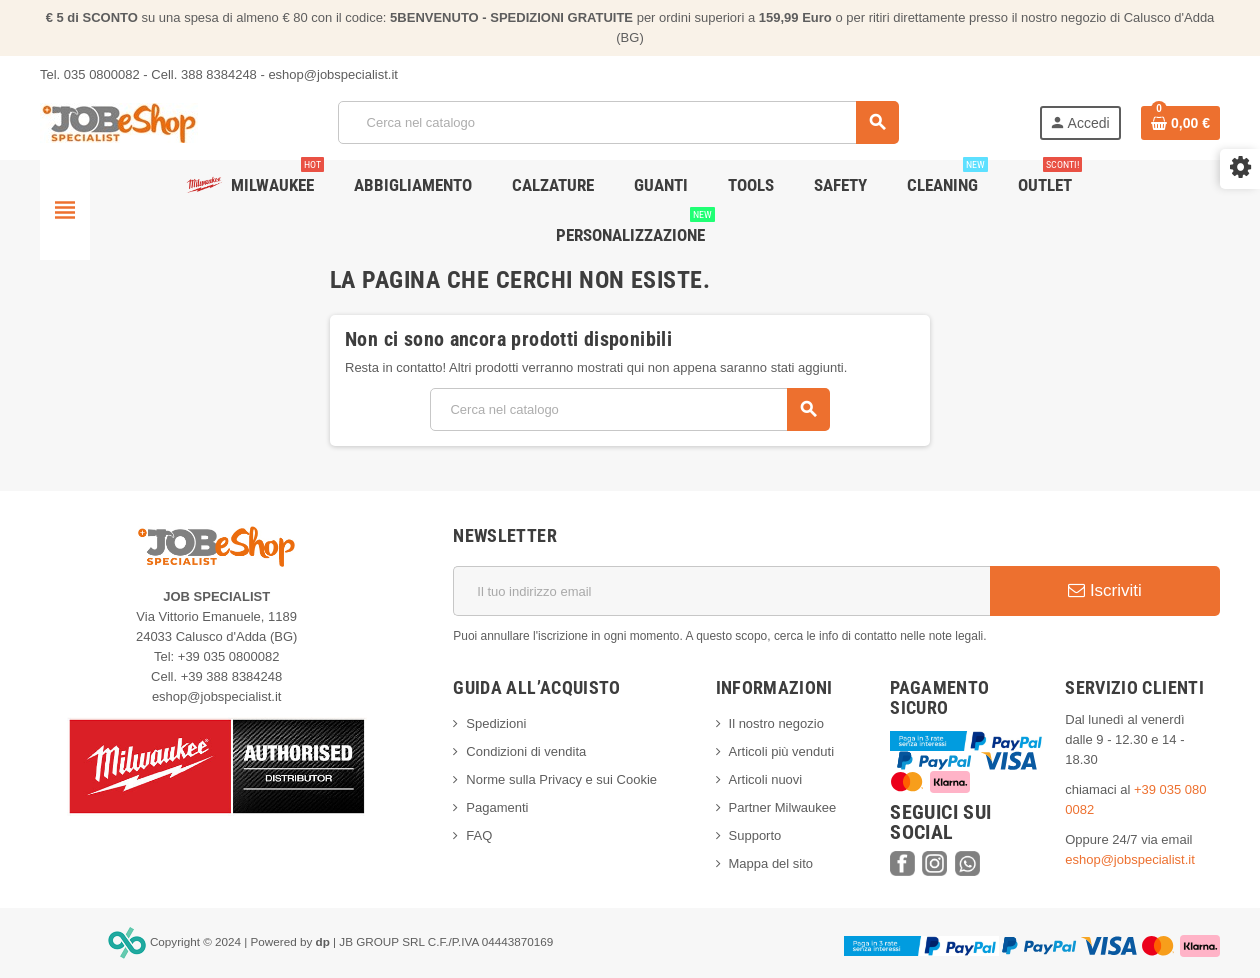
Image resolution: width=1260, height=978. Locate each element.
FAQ (479, 835)
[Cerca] (618, 122)
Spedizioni (496, 723)
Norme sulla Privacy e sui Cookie (561, 779)
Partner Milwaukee (783, 807)
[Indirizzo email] (721, 591)
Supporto (755, 835)
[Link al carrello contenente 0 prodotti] (1180, 123)
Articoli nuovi (766, 779)
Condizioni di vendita (526, 751)
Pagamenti (497, 807)
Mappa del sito (771, 863)
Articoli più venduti (782, 751)
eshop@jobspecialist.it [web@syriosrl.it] (1130, 859)
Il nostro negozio (776, 723)
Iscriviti (1105, 590)
